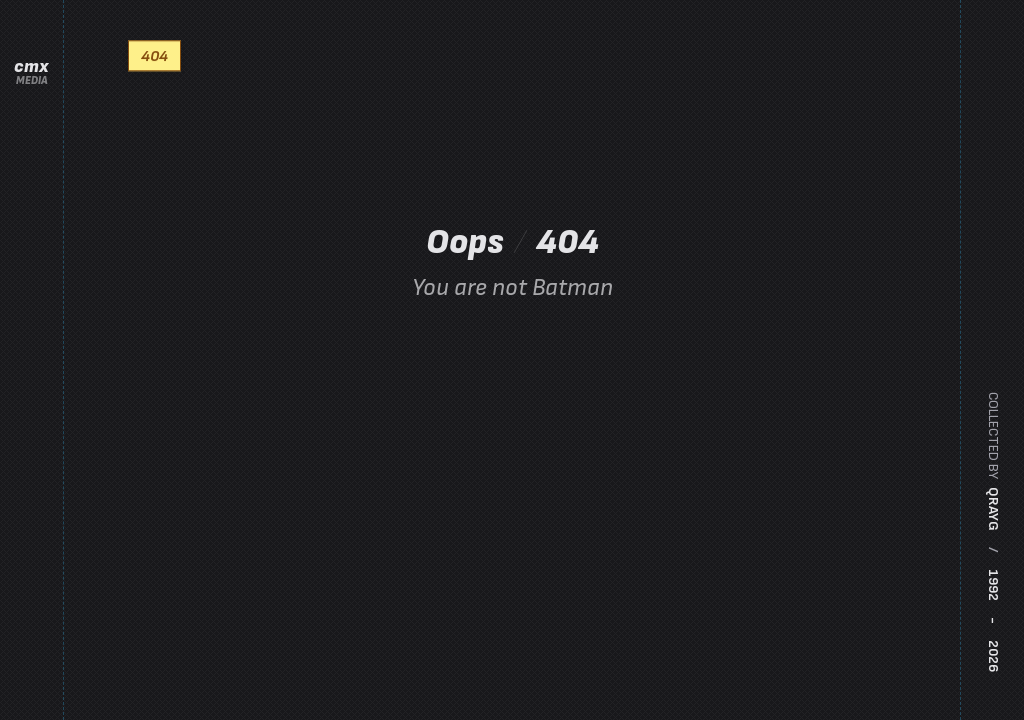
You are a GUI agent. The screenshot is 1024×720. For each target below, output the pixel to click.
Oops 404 (512, 259)
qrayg (993, 509)
